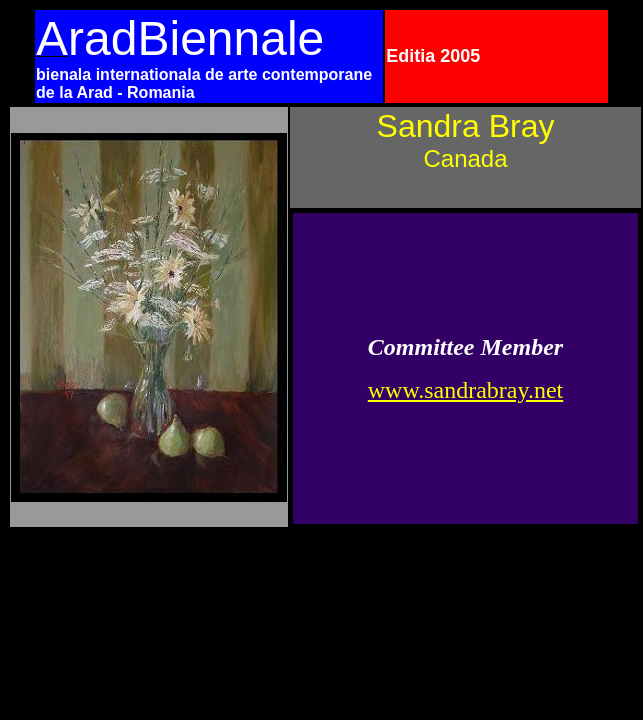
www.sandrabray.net (465, 390)
